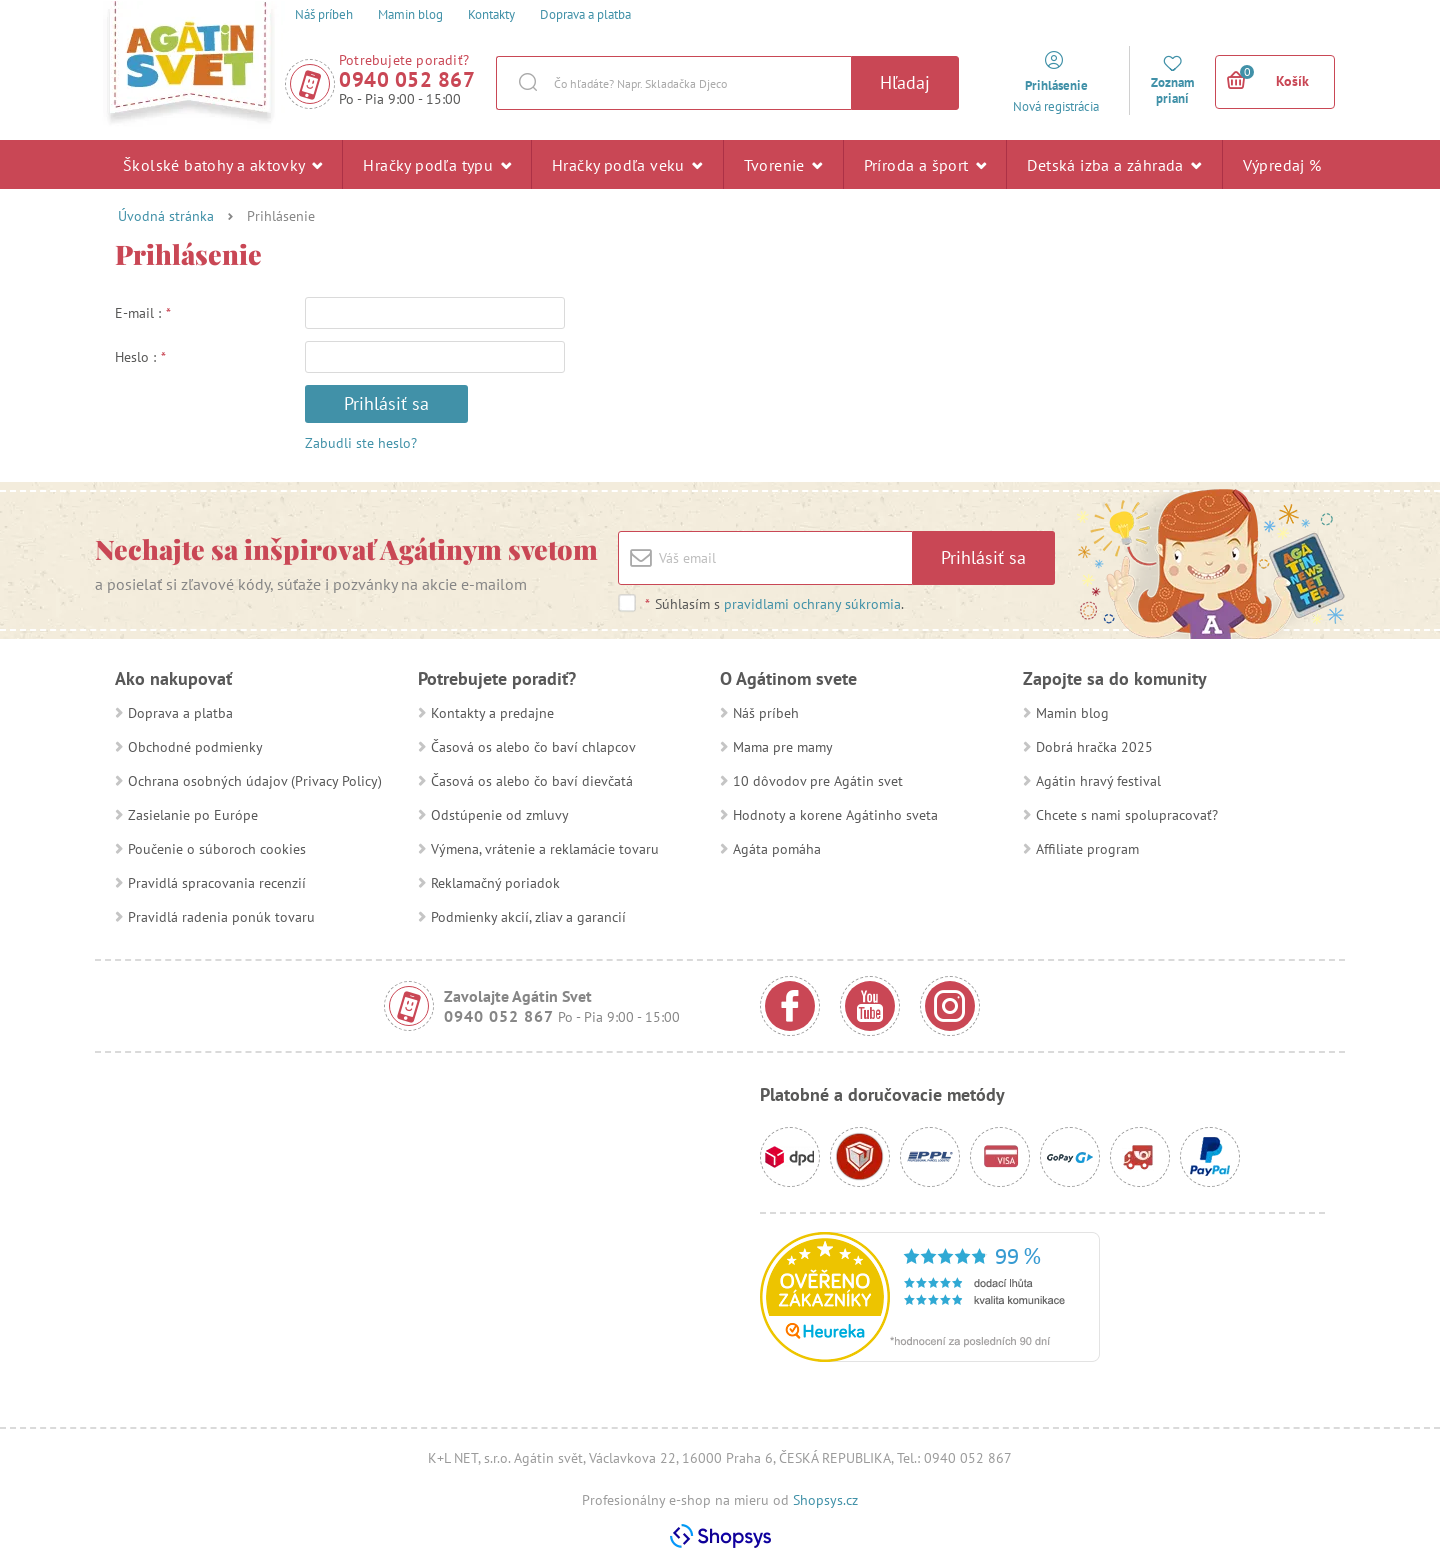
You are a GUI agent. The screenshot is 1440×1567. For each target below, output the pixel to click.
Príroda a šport (925, 164)
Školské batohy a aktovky (222, 164)
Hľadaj (905, 82)
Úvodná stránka (166, 216)
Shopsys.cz (825, 1500)
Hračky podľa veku (627, 164)
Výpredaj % (1282, 171)
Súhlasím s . (774, 604)
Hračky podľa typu (437, 164)
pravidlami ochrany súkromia (812, 604)
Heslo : (141, 357)
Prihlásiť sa (386, 403)
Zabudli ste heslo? (361, 443)
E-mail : (143, 313)
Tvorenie (783, 164)
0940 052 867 (407, 79)
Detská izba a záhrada (1114, 164)
